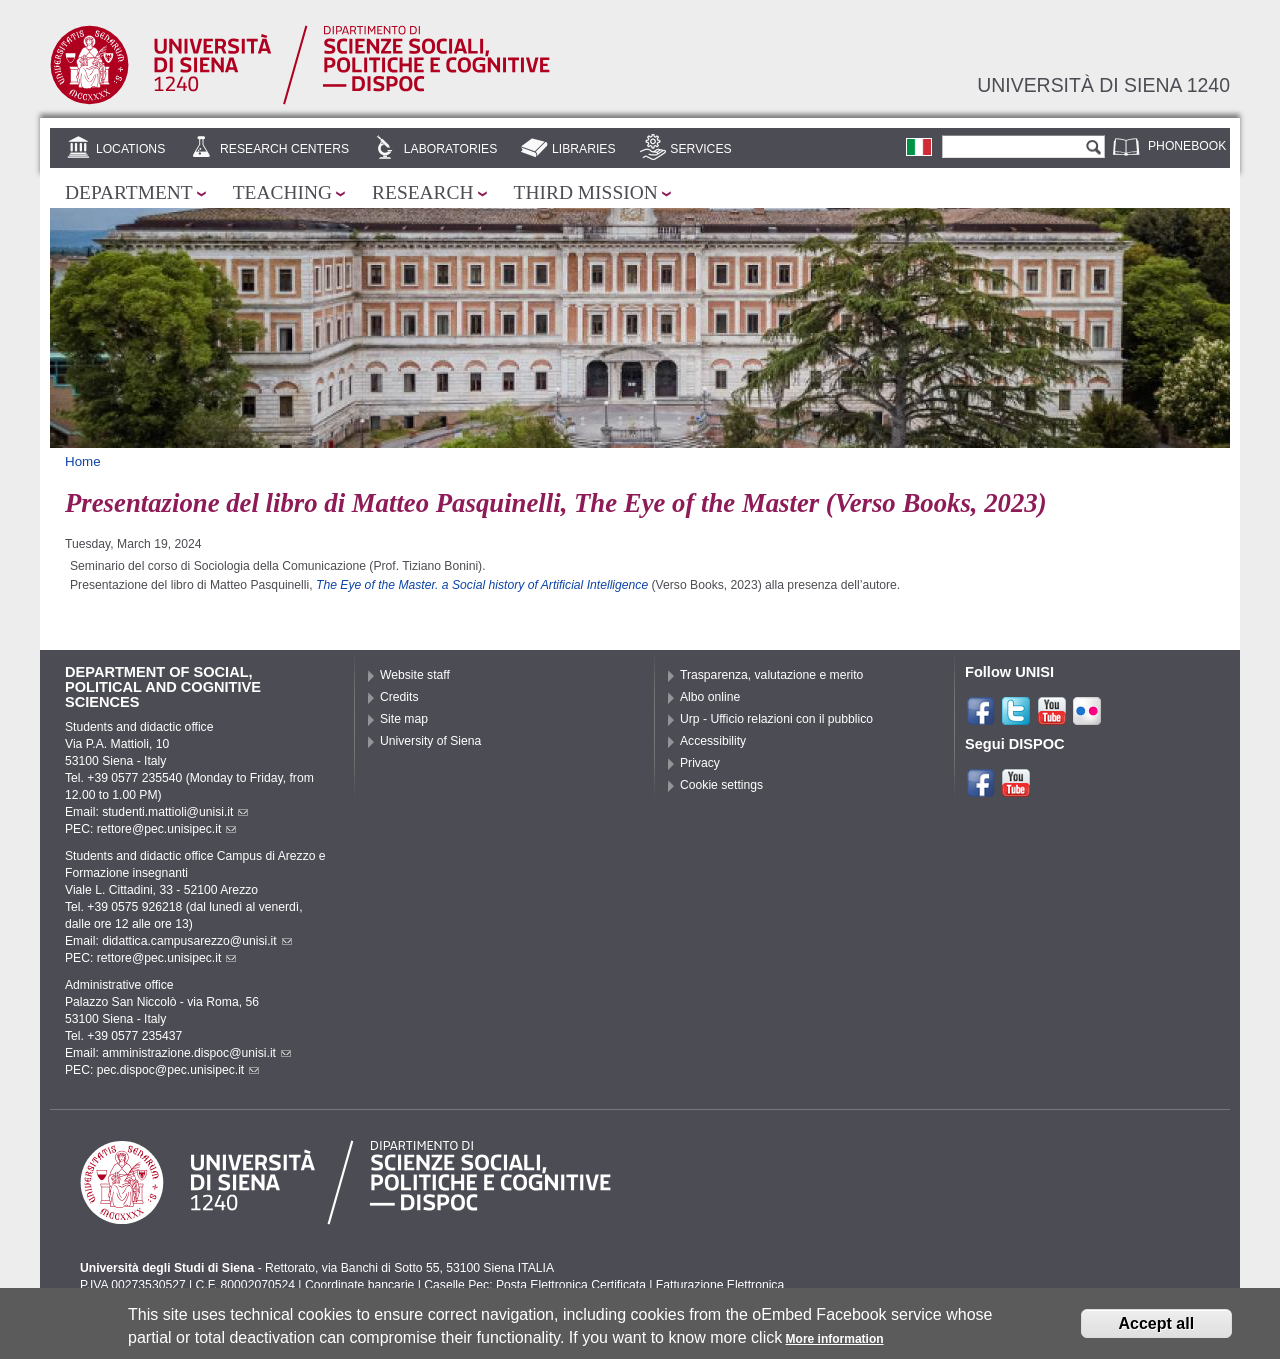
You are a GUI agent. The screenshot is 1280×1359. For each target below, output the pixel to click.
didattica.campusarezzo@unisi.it (197, 941)
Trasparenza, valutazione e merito (771, 675)
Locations (130, 149)
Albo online (710, 697)
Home (83, 461)
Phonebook (1187, 146)
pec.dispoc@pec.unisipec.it (178, 1070)
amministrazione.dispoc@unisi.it (196, 1053)
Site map (404, 719)
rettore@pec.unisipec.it (167, 829)
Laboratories (450, 149)
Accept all (1157, 1329)
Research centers (284, 149)
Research (423, 192)
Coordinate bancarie (359, 1285)
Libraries (584, 149)
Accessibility (713, 741)
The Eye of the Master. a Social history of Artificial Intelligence (484, 585)
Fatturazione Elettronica (720, 1285)
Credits (399, 697)
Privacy (700, 763)
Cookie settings (721, 785)
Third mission (586, 192)
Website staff (415, 675)
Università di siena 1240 (1103, 85)
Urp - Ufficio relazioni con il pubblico (776, 719)
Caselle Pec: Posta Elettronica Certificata (535, 1285)
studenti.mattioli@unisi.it (175, 812)
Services (700, 149)
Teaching (282, 192)
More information (835, 1346)
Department (129, 192)
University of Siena (430, 741)
